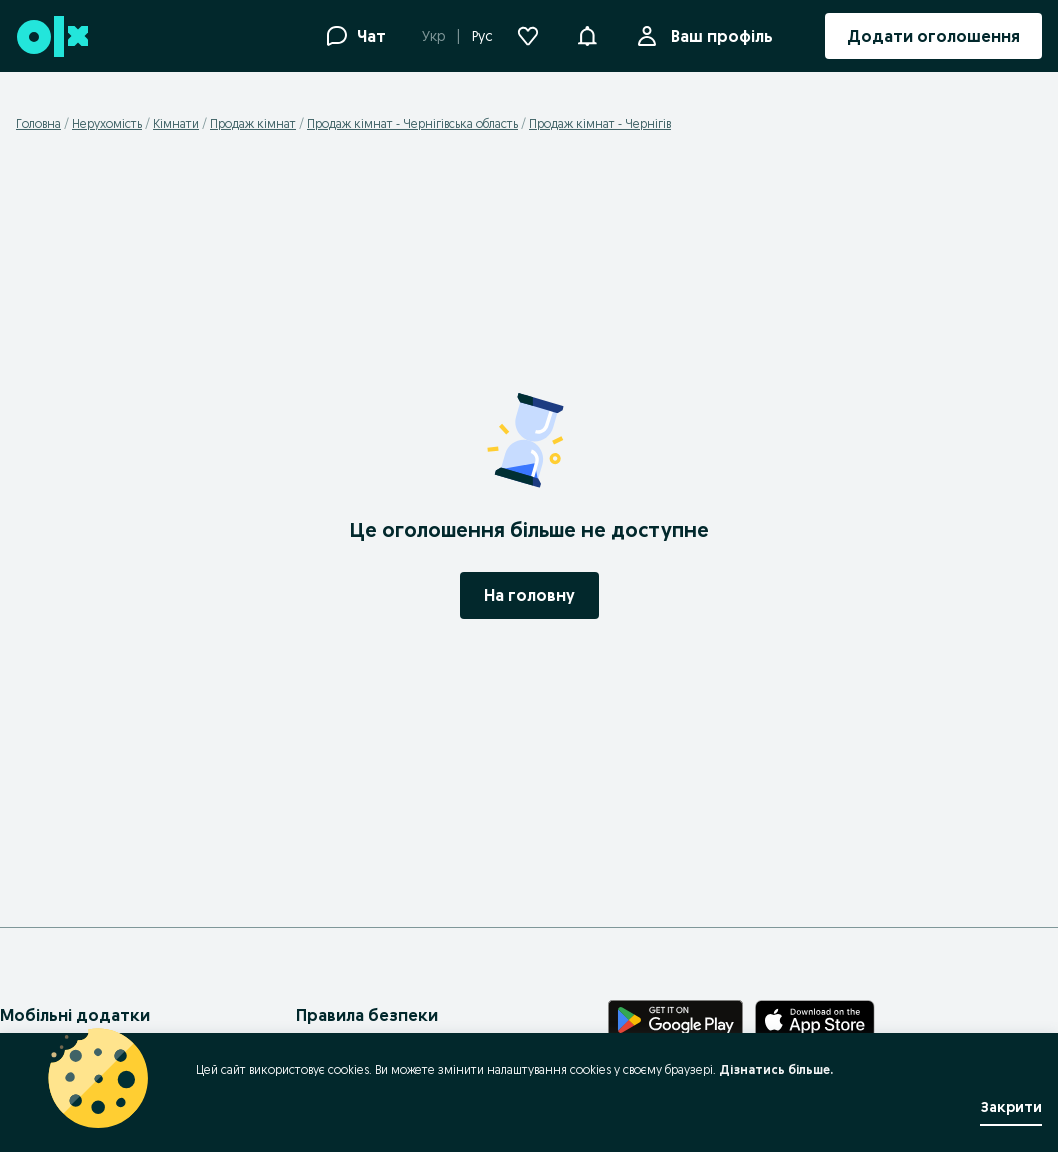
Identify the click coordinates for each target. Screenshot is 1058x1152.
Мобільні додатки (75, 1015)
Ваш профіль (718, 36)
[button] (587, 34)
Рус (482, 36)
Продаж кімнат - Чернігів (600, 123)
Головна (38, 123)
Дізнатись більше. (776, 1069)
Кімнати (176, 123)
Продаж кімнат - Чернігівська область (412, 123)
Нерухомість (107, 123)
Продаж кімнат (253, 123)
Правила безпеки (367, 1015)
